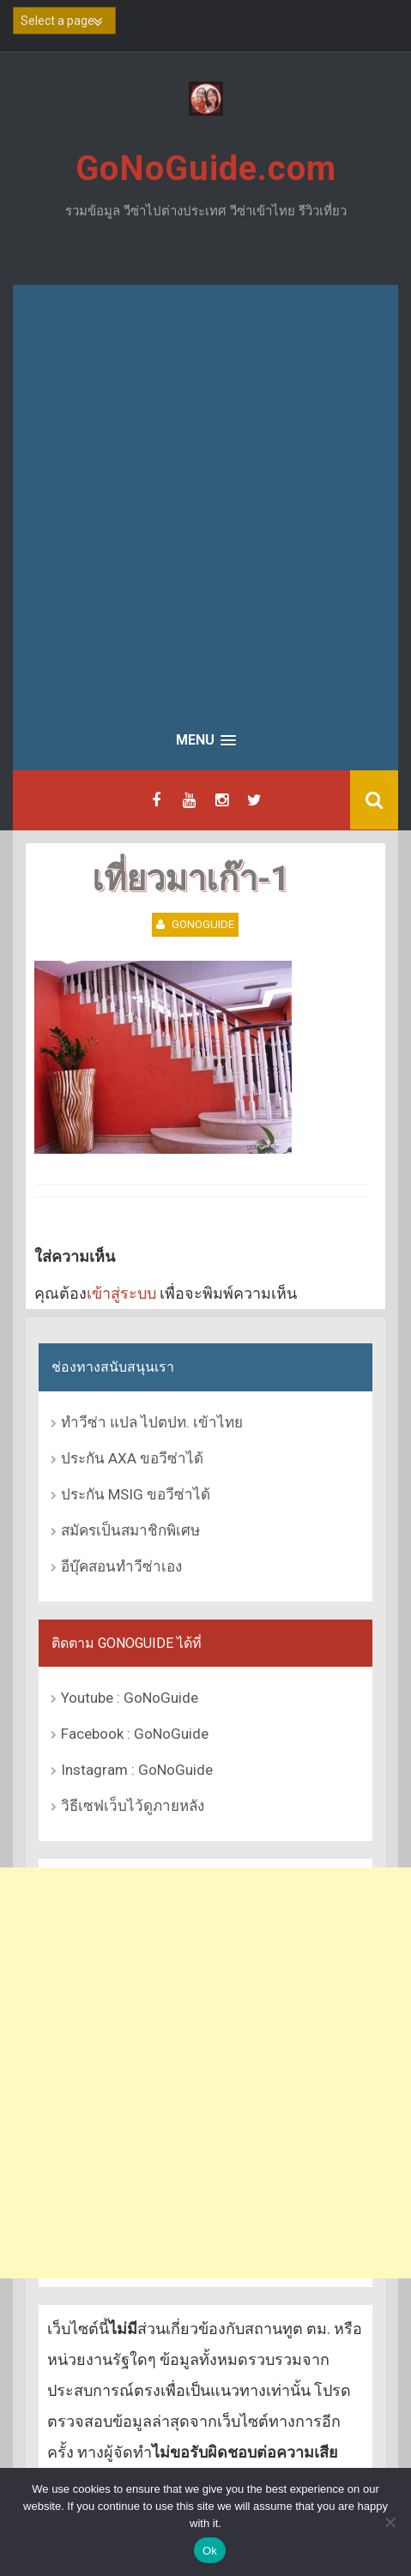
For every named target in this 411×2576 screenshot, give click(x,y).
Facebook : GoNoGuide (135, 1733)
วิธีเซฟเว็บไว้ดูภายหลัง (132, 1805)
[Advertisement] (205, 498)
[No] (389, 2522)
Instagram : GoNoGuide (137, 1769)
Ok (209, 2550)
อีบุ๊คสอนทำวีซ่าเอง (121, 1566)
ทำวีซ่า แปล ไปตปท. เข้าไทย (152, 1422)
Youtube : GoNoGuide (129, 1697)
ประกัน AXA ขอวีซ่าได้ (132, 1458)
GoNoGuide (203, 924)
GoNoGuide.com (206, 168)
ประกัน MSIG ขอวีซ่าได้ (135, 1494)
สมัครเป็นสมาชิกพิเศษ (130, 1530)
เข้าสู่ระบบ (121, 1293)
